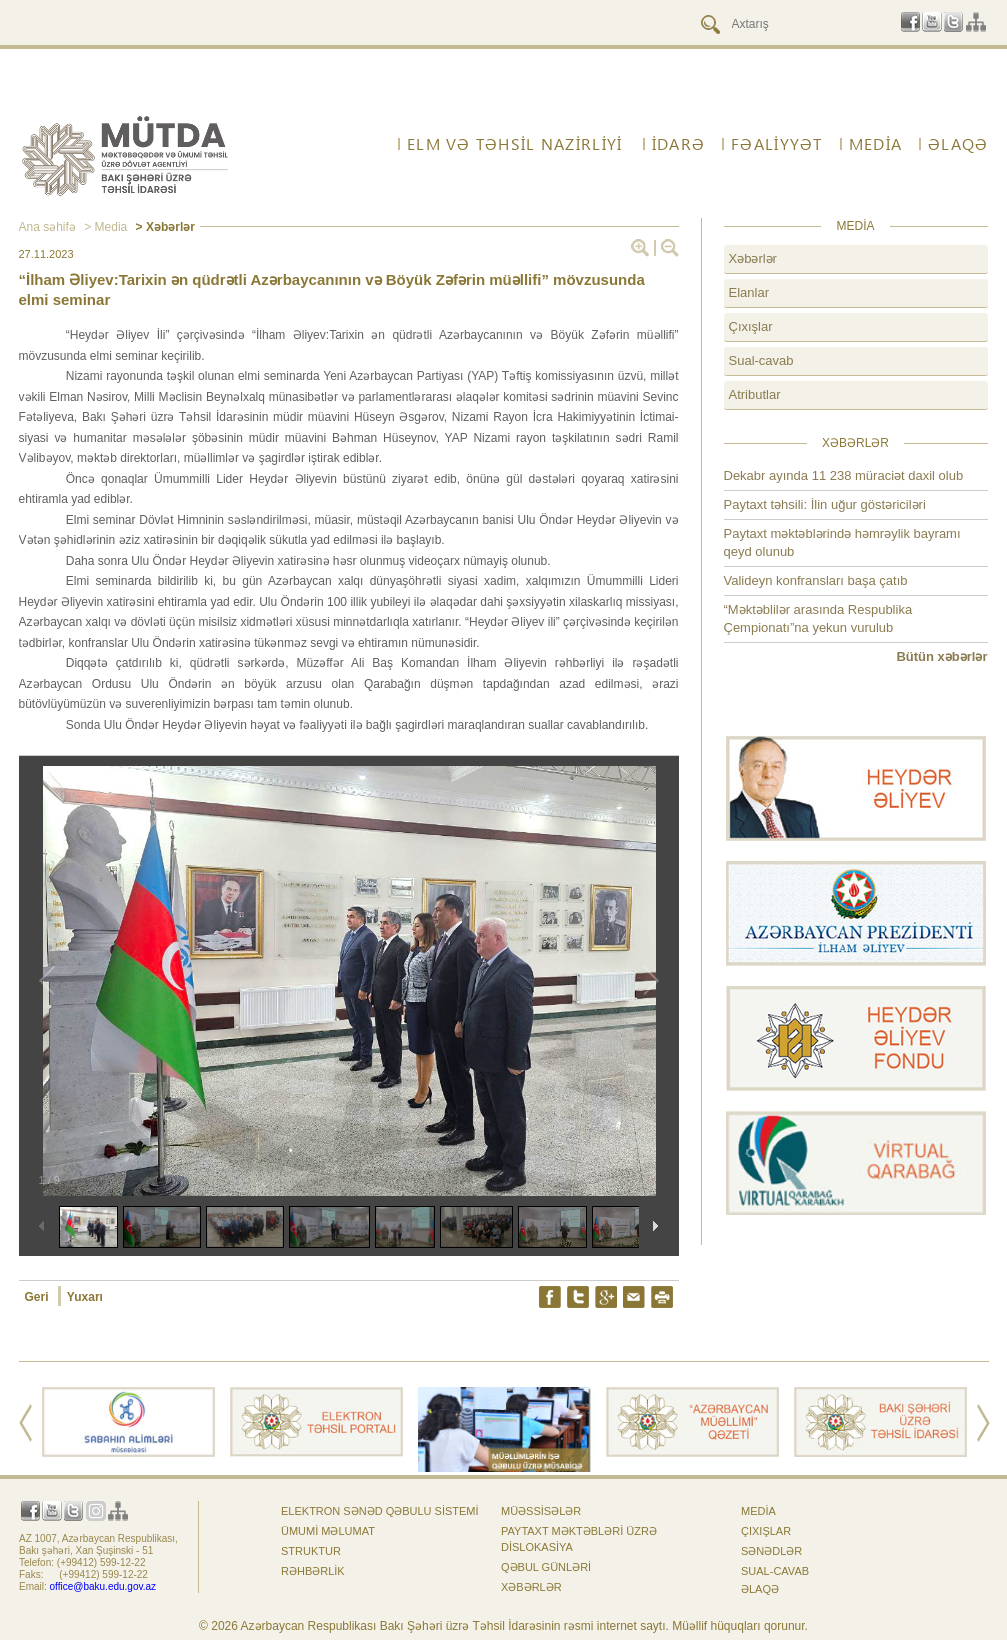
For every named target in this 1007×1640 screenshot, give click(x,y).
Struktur (311, 1551)
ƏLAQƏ (958, 144)
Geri (38, 1297)
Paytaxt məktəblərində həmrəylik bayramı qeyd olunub (842, 542)
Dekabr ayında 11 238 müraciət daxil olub (844, 475)
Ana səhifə (47, 227)
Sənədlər (771, 1551)
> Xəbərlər (163, 227)
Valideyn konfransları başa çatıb (816, 580)
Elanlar (749, 292)
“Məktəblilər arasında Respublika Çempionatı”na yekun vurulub (818, 618)
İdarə (678, 144)
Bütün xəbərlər (941, 656)
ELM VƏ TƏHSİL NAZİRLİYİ (514, 144)
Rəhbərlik (313, 1571)
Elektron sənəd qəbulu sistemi (380, 1511)
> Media (104, 227)
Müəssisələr (541, 1511)
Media (875, 144)
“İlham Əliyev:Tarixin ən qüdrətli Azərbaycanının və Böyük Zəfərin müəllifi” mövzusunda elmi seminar (332, 289)
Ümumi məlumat (328, 1531)
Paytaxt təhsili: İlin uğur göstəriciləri (825, 504)
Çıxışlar (751, 326)
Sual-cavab (761, 360)
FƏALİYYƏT (777, 144)
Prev (25, 1423)
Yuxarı (85, 1297)
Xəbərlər (753, 258)
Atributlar (755, 394)
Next (983, 1423)
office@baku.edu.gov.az (103, 1586)
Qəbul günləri (546, 1567)
